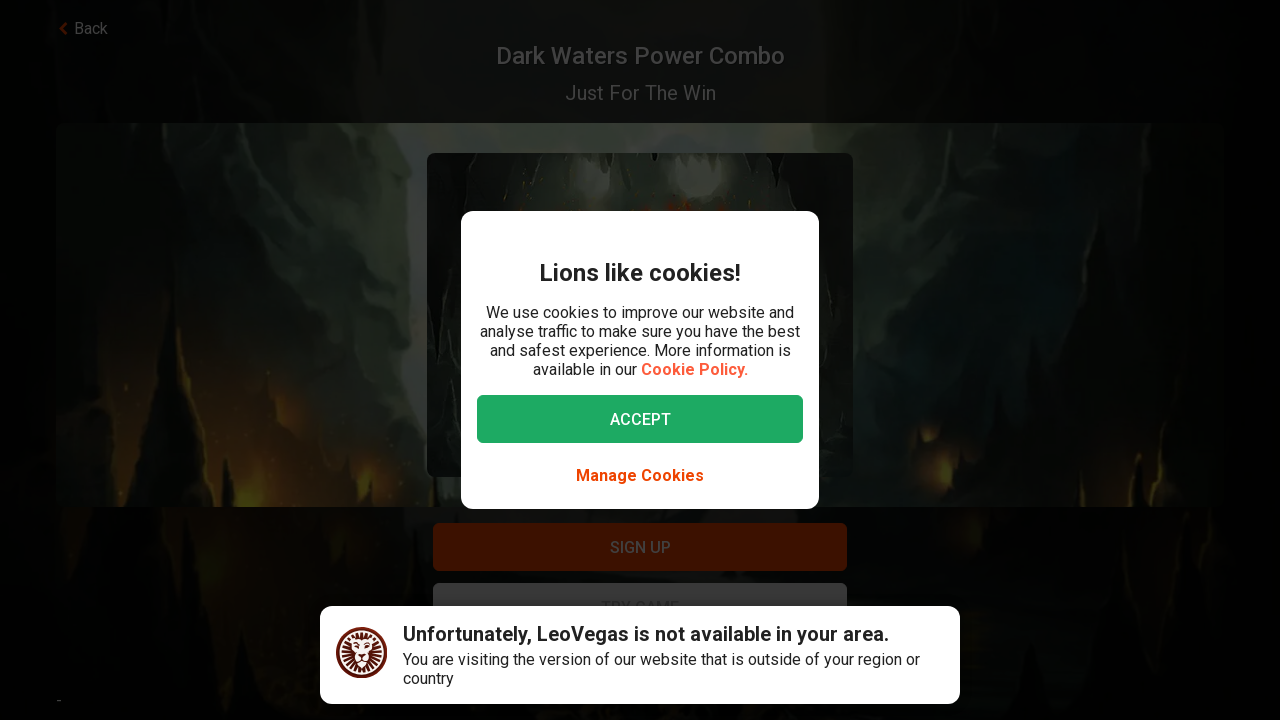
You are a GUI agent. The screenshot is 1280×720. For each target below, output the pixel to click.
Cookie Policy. (694, 369)
